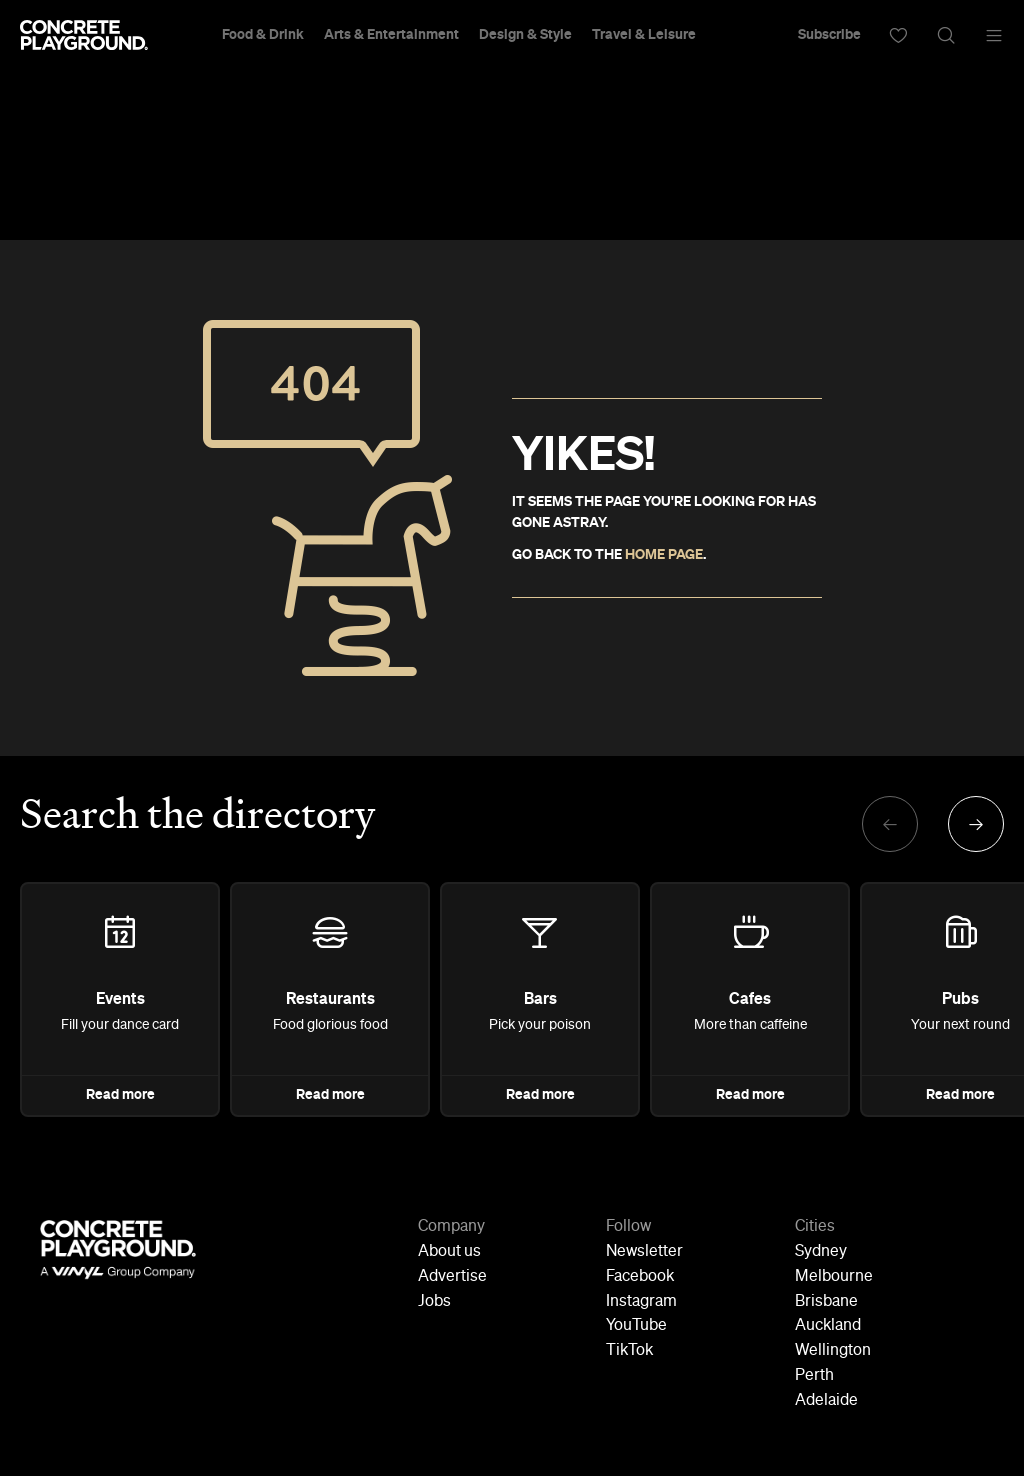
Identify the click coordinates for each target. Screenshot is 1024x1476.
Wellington (833, 1351)
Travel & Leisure (644, 35)
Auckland (828, 1326)
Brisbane (826, 1302)
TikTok (629, 1351)
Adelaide (826, 1401)
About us (449, 1252)
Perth (814, 1376)
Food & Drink (263, 35)
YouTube (636, 1326)
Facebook (640, 1277)
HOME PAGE (664, 555)
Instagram (641, 1302)
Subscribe (829, 35)
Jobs (434, 1302)
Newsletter (644, 1252)
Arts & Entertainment (391, 35)
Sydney (821, 1252)
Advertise (452, 1277)
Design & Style (525, 35)
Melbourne (834, 1277)
